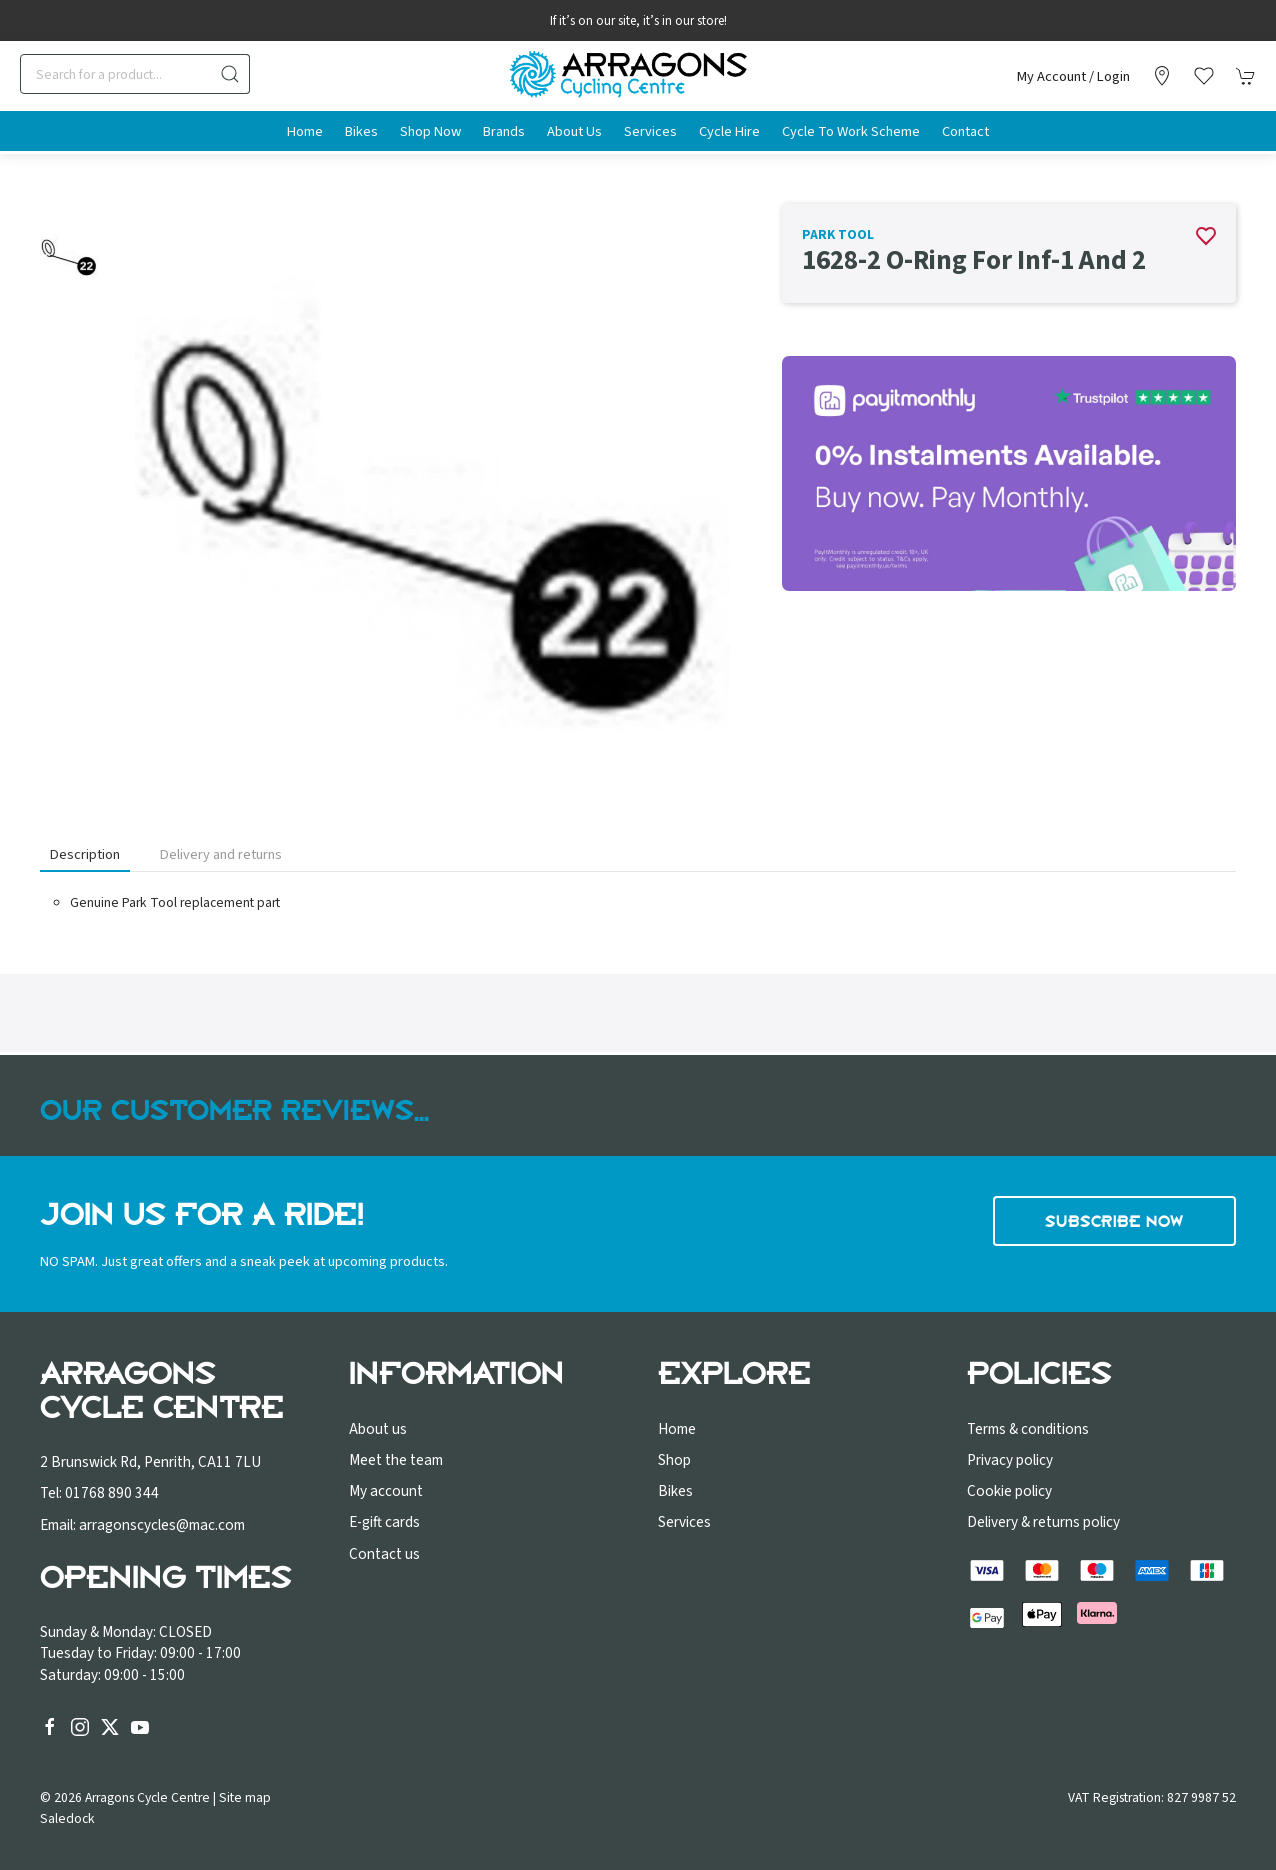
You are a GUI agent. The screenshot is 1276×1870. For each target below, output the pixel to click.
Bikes (675, 1491)
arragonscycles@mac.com (162, 1525)
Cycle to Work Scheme (851, 131)
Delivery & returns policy (1043, 1522)
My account (386, 1491)
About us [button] (574, 131)
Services (684, 1522)
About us (378, 1429)
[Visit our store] (1162, 76)
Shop (674, 1460)
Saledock (67, 1818)
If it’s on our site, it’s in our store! (638, 21)
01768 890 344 (112, 1493)
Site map (245, 1797)
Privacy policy (1010, 1460)
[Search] (135, 74)
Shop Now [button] (430, 131)
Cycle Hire (729, 131)
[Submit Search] (230, 74)
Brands (504, 131)
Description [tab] (85, 854)
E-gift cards (384, 1522)
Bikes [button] (361, 131)
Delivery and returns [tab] (221, 854)
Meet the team (396, 1460)
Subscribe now (1114, 1221)
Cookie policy (1009, 1491)
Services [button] (650, 131)
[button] (1204, 76)
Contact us (384, 1554)
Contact (965, 131)
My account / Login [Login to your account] (1073, 76)
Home (305, 131)
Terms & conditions (1028, 1429)
